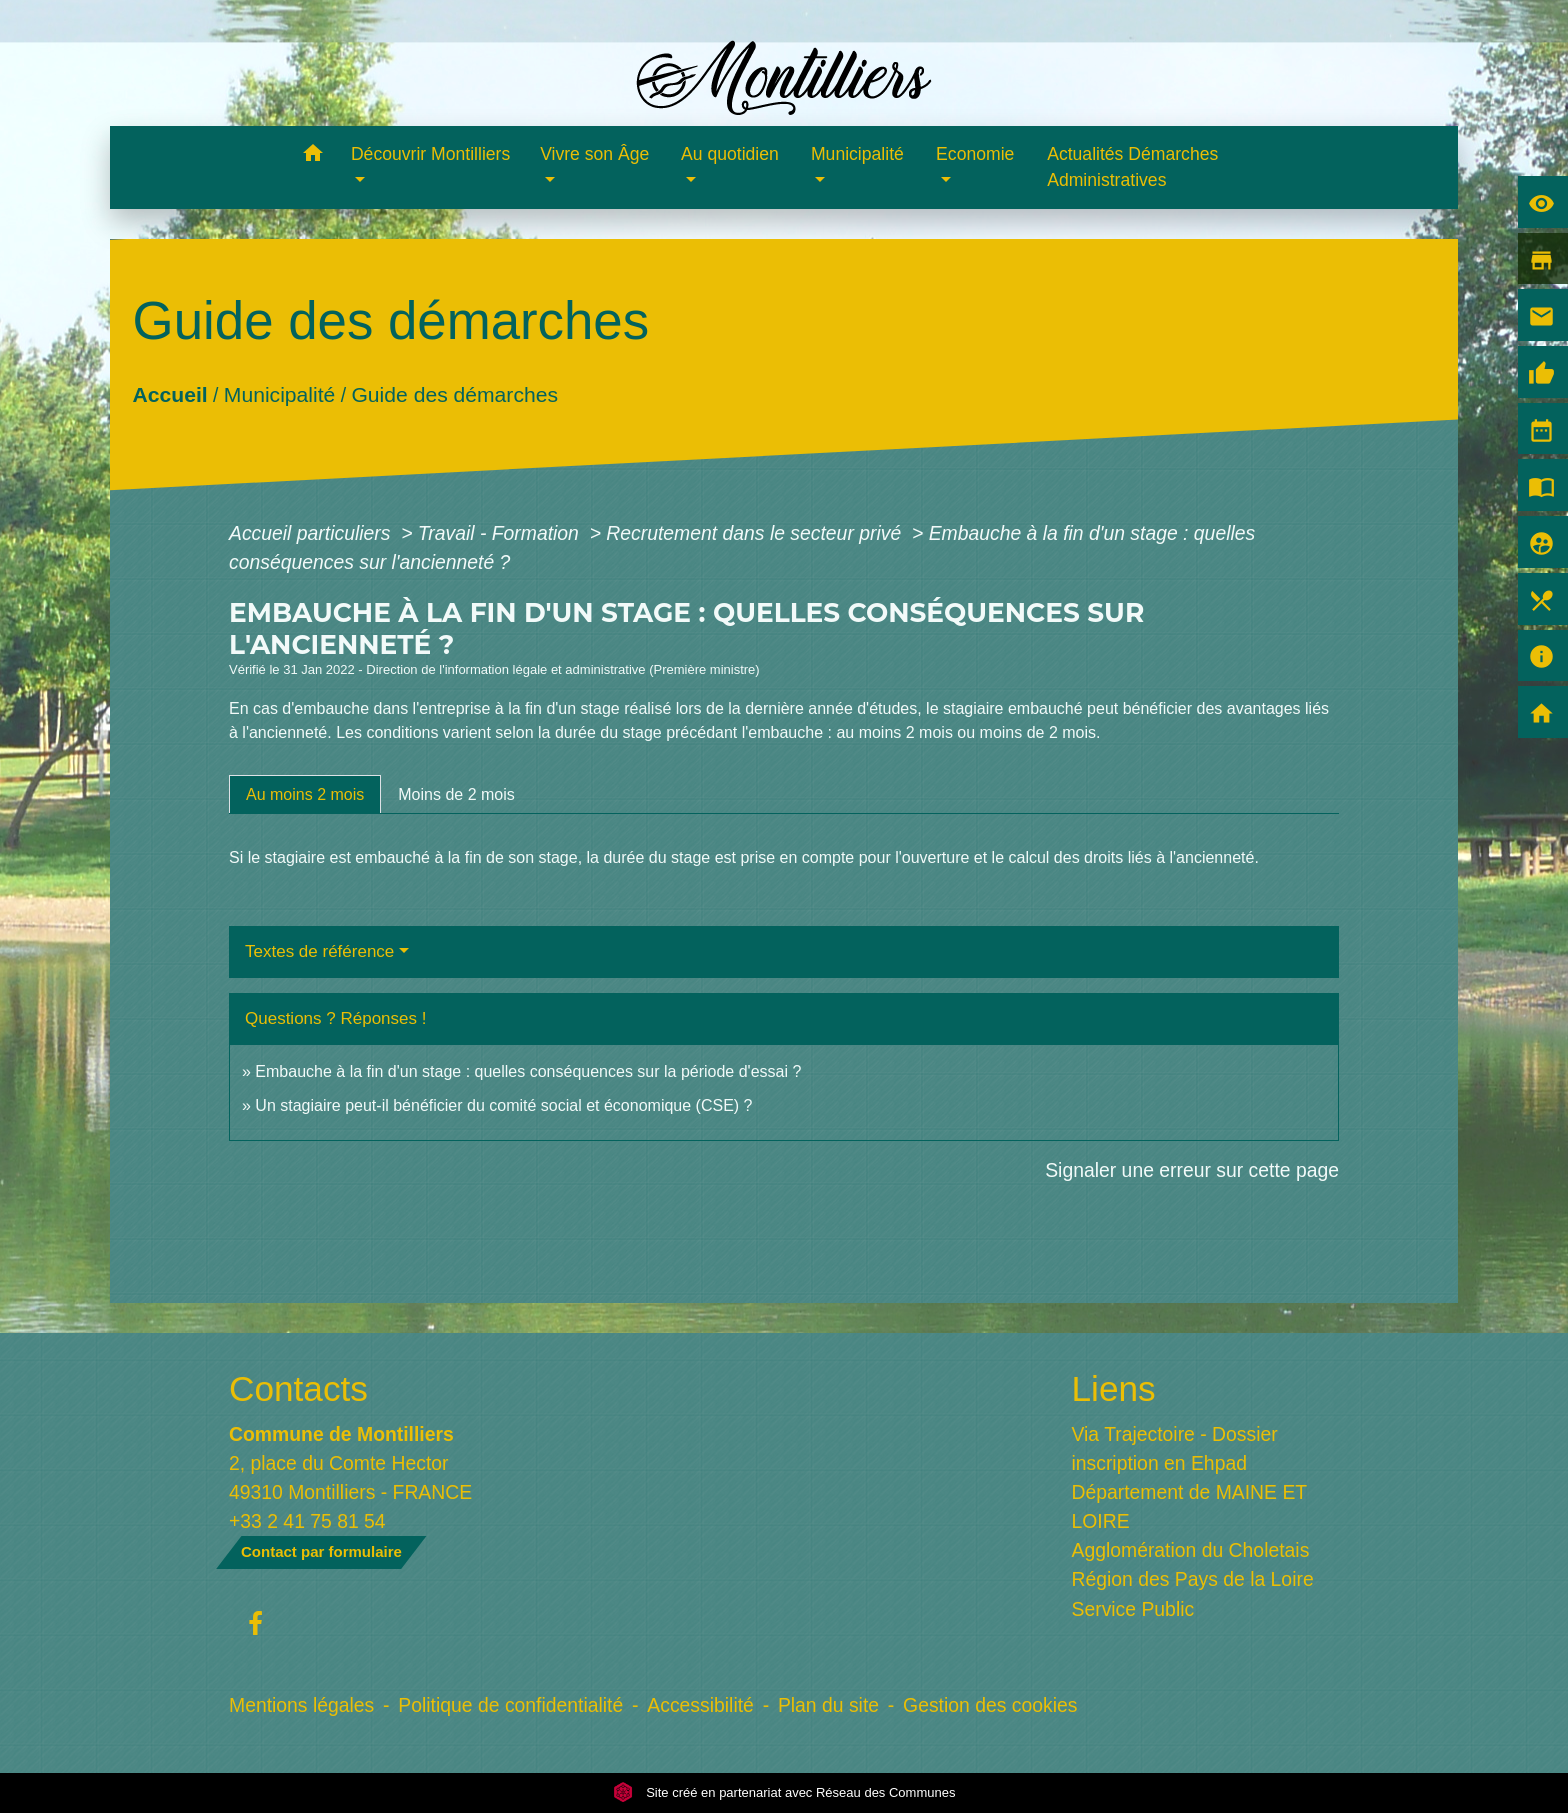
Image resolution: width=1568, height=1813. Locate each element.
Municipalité (279, 393)
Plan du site (828, 1705)
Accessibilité (700, 1705)
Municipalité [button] (857, 154)
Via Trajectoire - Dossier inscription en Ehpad (1175, 1448)
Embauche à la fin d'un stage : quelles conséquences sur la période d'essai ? (528, 1071)
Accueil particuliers (312, 533)
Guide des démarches (454, 393)
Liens (1114, 1388)
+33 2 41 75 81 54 (307, 1521)
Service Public (1133, 1609)
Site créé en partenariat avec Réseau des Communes (784, 1792)
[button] (312, 156)
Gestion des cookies (990, 1705)
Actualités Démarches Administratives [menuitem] (1132, 167)
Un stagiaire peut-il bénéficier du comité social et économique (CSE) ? (503, 1105)
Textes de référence (319, 951)
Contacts (298, 1388)
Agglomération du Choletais (1191, 1550)
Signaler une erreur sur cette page (1192, 1170)
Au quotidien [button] (730, 154)
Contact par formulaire (321, 1551)
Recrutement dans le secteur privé (756, 533)
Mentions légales (301, 1705)
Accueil (169, 393)
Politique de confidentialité (510, 1705)
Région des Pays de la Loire (1193, 1579)
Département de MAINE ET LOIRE (1189, 1506)
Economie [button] (975, 154)
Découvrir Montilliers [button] (430, 154)
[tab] (305, 794)
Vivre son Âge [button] (594, 154)
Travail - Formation (501, 533)
